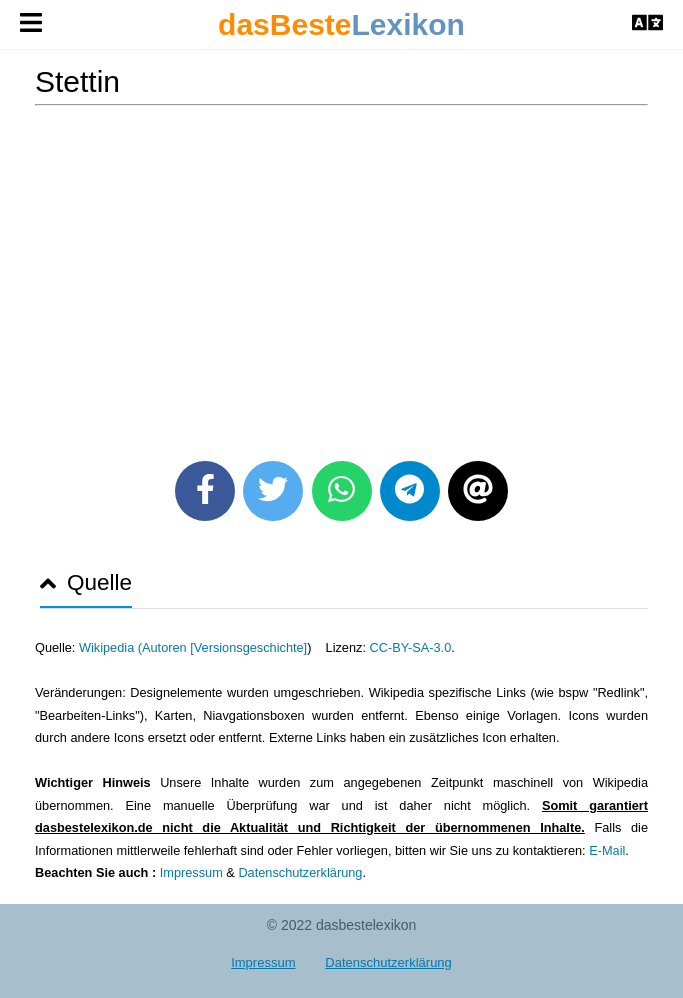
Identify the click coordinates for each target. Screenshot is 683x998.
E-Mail (607, 850)
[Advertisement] (341, 276)
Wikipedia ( (110, 647)
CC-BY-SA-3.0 (411, 647)
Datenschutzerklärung (300, 872)
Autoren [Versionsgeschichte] (224, 647)
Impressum (191, 872)
